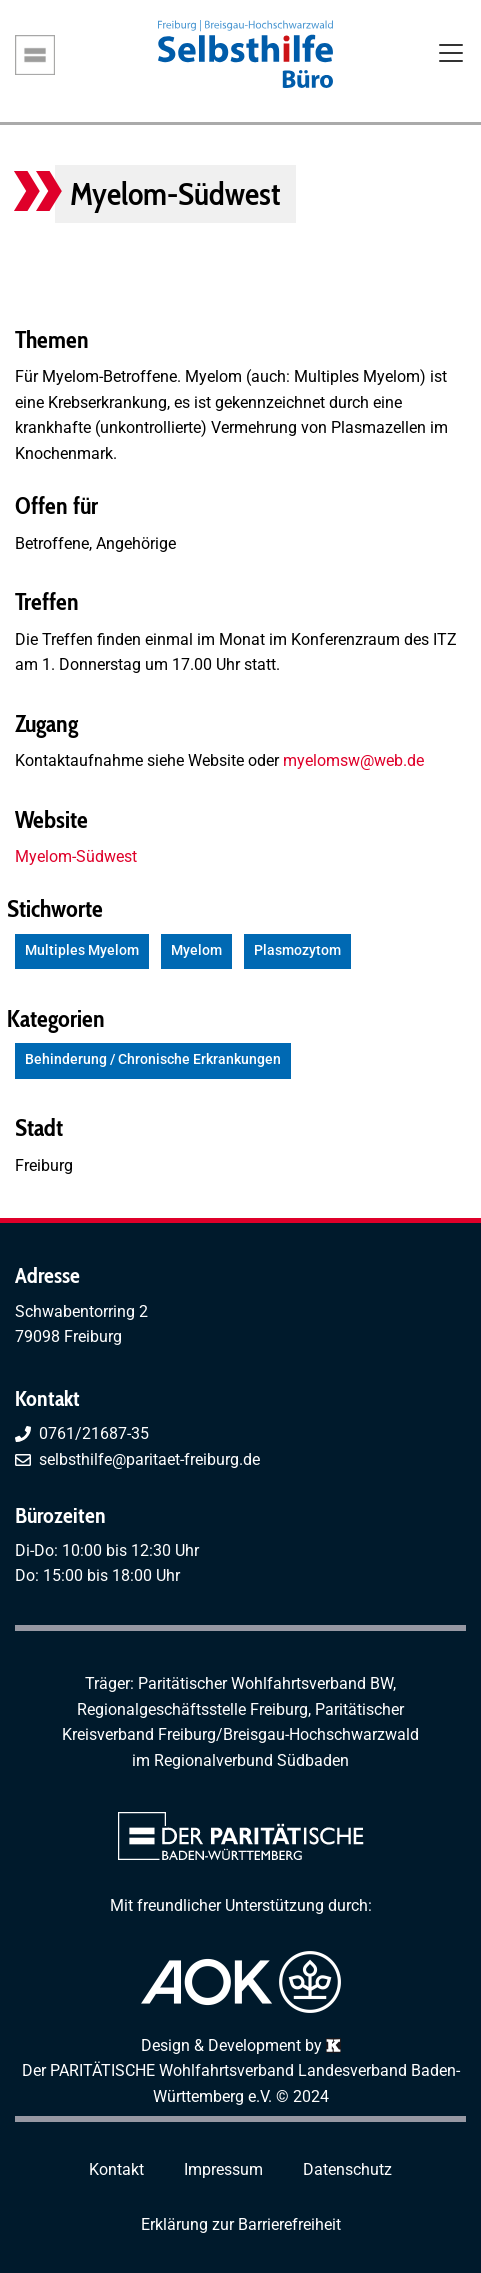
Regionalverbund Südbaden (251, 1760)
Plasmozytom (297, 950)
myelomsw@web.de (353, 760)
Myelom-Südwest (76, 856)
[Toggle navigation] (451, 55)
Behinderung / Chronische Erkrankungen (153, 1059)
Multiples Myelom (82, 950)
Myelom (196, 950)
